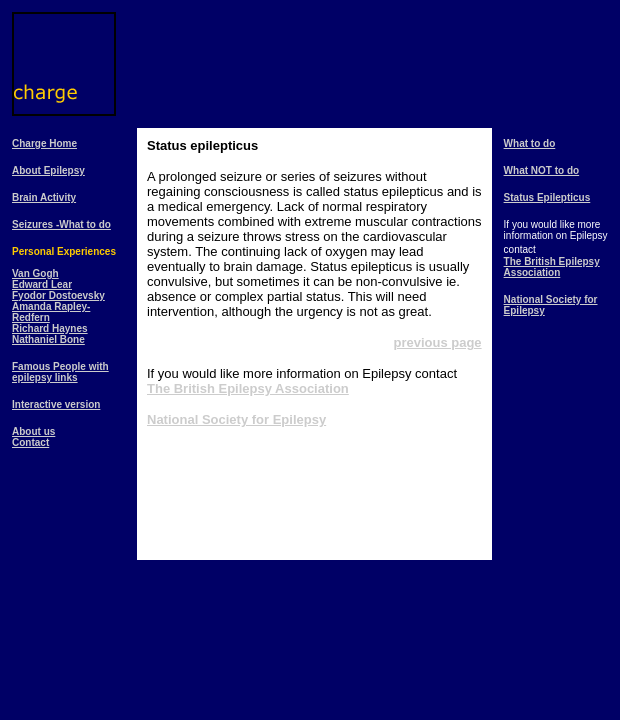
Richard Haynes (50, 328)
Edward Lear (42, 284)
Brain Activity (44, 197)
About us (33, 431)
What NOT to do (542, 170)
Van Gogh (35, 273)
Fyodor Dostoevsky (58, 295)
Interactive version (56, 404)
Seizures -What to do (61, 224)
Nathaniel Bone (48, 339)
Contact (30, 442)
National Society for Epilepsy (236, 419)
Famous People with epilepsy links (60, 372)
